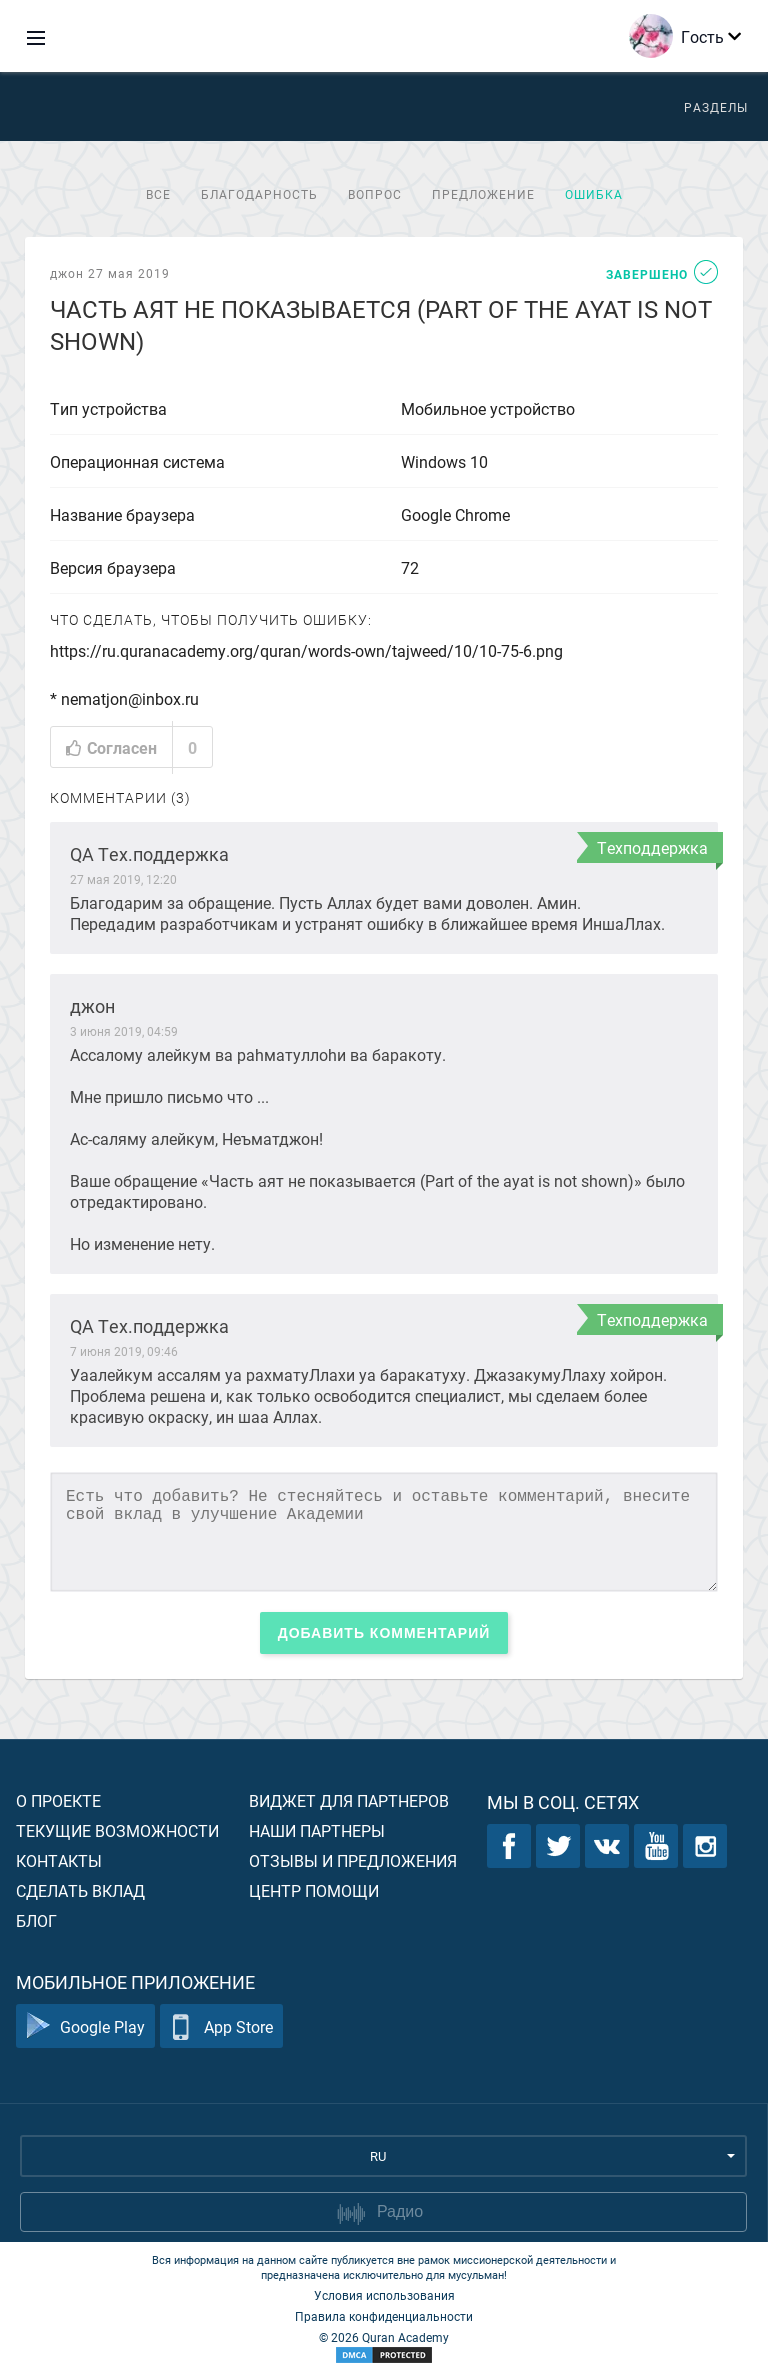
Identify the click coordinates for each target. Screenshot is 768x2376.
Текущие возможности (117, 1830)
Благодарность (259, 194)
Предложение (483, 194)
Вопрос (375, 194)
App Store (221, 2026)
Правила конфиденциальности (384, 2316)
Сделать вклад (80, 1890)
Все (158, 194)
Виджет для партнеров (349, 1800)
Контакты (59, 1860)
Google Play (85, 2026)
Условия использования (384, 2295)
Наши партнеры (317, 1830)
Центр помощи (314, 1890)
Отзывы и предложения (353, 1860)
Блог (36, 1920)
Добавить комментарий (384, 1633)
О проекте (58, 1800)
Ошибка (594, 194)
